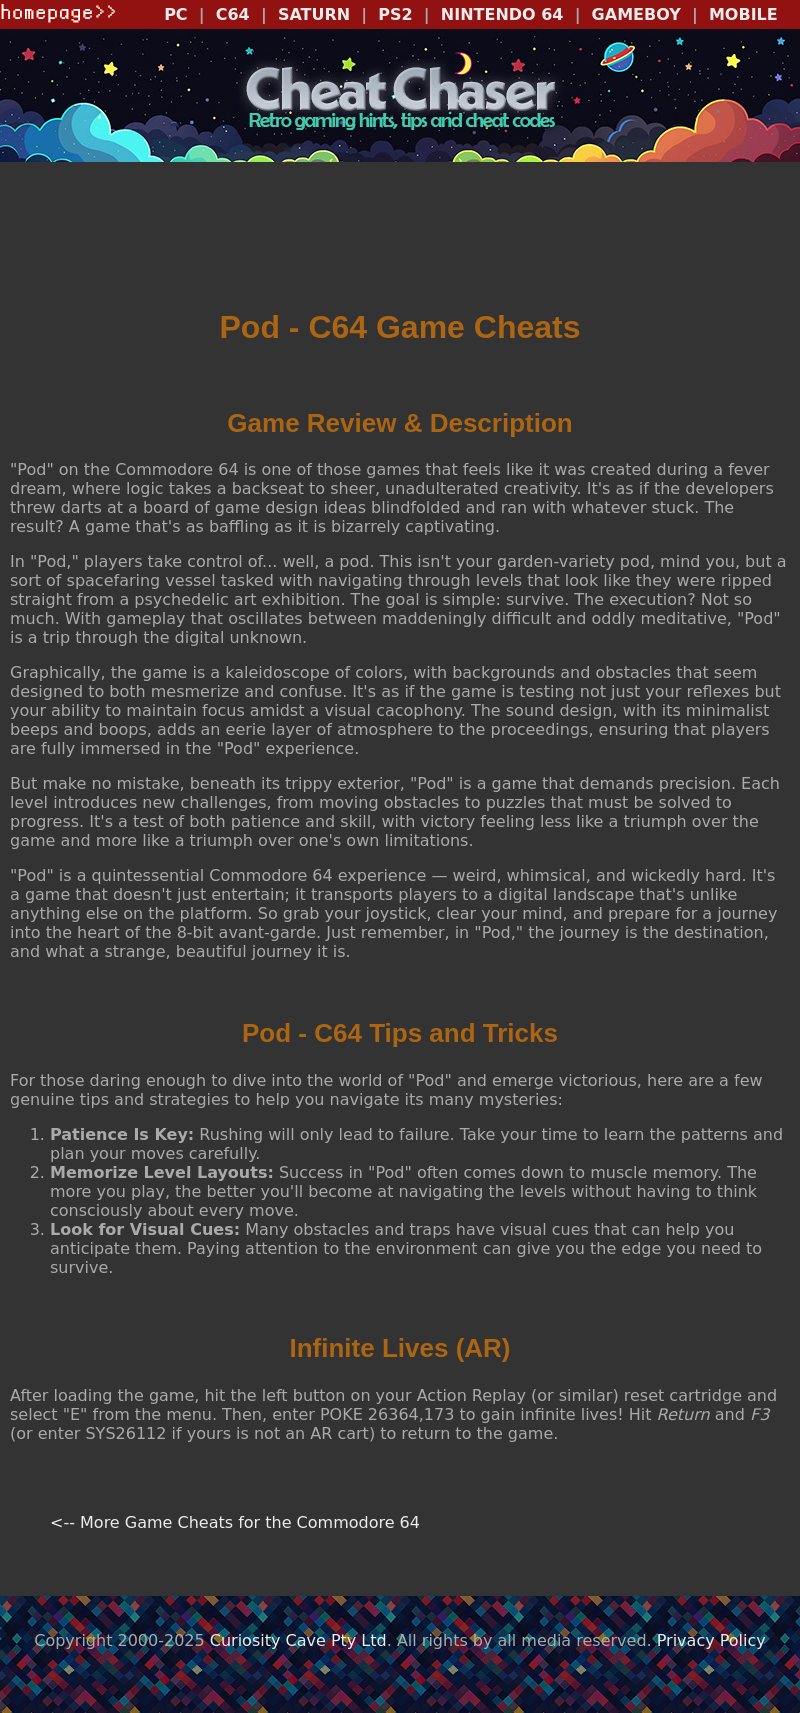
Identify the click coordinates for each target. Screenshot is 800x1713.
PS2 (395, 14)
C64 (233, 14)
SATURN (314, 14)
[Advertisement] (400, 242)
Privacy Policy (711, 1640)
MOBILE (743, 14)
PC (175, 14)
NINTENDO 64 (502, 14)
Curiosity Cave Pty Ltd (298, 1640)
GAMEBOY (636, 14)
